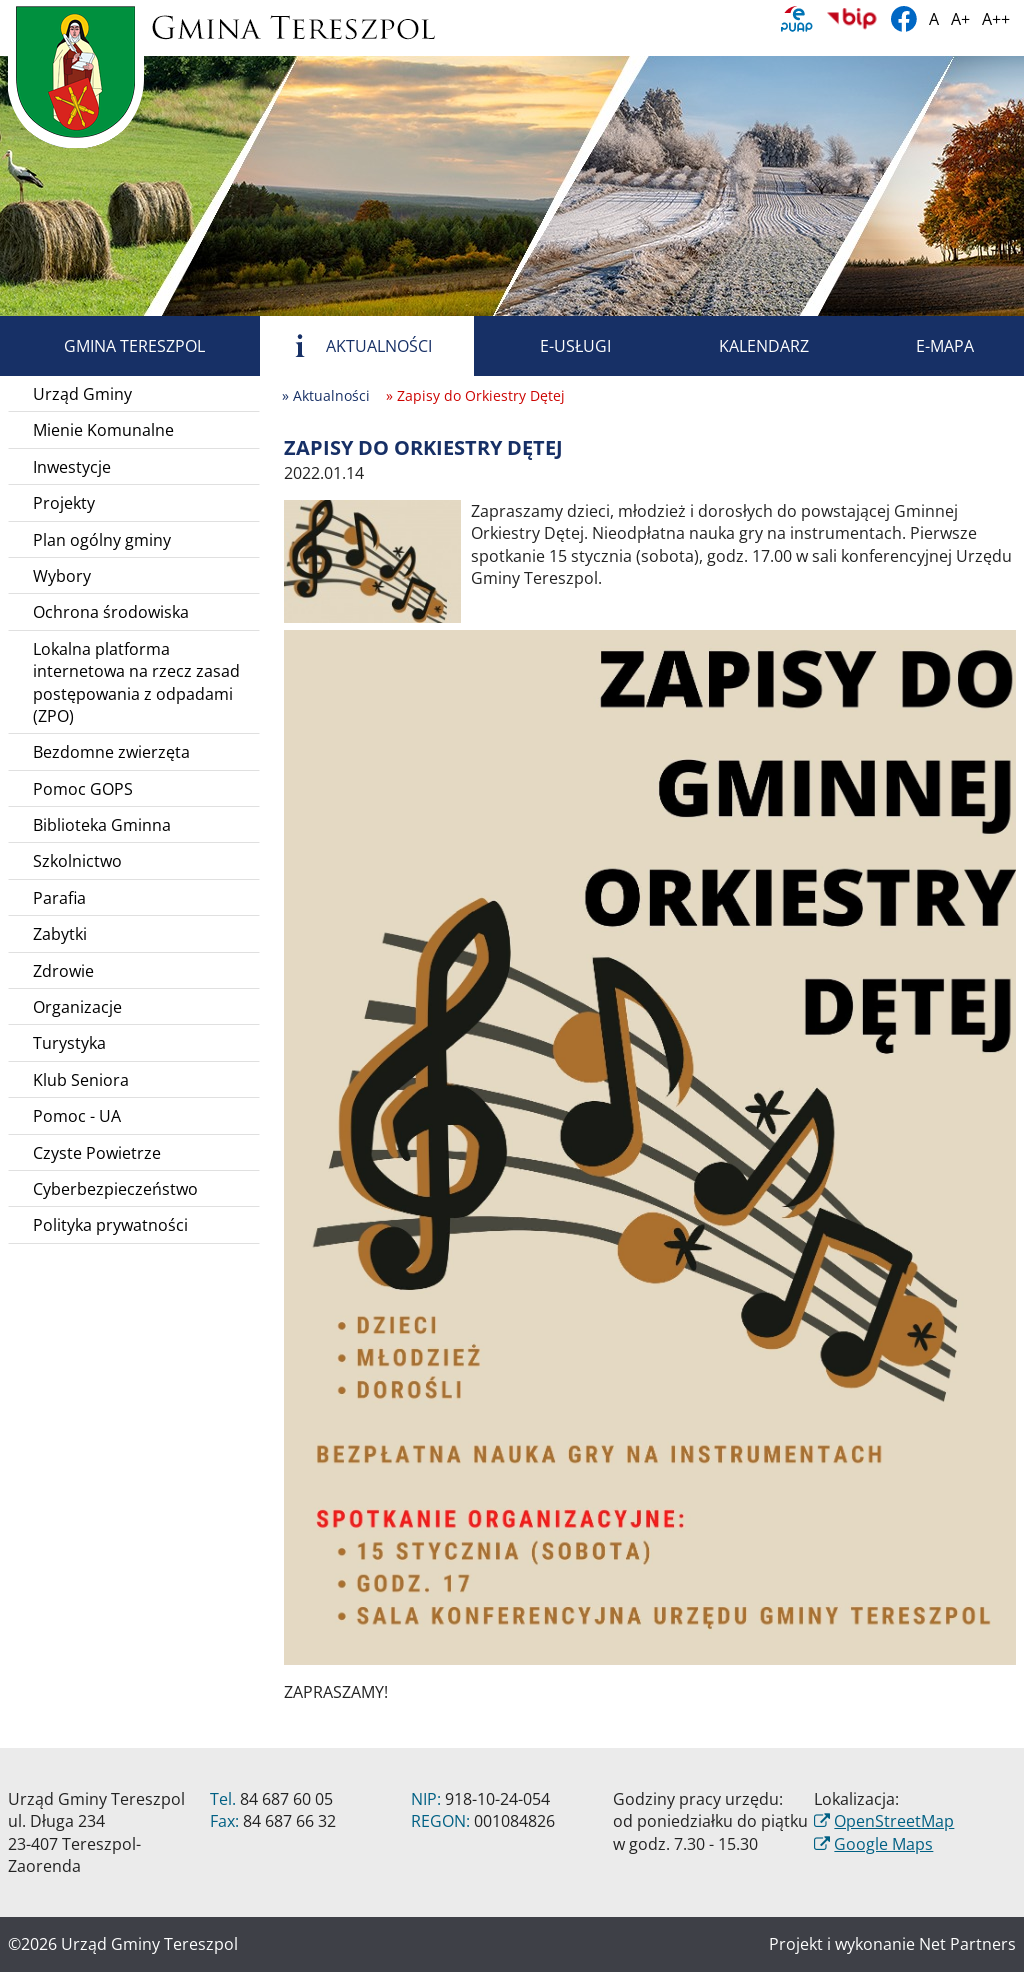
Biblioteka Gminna (102, 825)
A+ (960, 19)
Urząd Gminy (82, 394)
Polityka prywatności (110, 1225)
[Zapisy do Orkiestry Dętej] (372, 560)
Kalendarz (741, 346)
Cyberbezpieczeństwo (115, 1189)
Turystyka (69, 1043)
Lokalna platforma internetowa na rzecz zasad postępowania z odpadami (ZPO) (136, 682)
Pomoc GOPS (83, 789)
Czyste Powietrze (97, 1153)
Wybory (62, 576)
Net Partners (967, 1944)
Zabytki (60, 934)
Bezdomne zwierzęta (111, 752)
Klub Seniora (81, 1080)
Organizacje (77, 1007)
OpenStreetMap (894, 1821)
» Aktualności (326, 395)
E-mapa (922, 346)
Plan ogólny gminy (102, 540)
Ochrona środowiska (111, 612)
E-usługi (552, 346)
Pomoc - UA (77, 1116)
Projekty (64, 503)
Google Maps (883, 1844)
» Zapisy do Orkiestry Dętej (475, 395)
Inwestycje (72, 467)
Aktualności (356, 346)
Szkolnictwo (77, 861)
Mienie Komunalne (103, 430)
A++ (996, 19)
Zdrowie (63, 971)
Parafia (59, 898)
